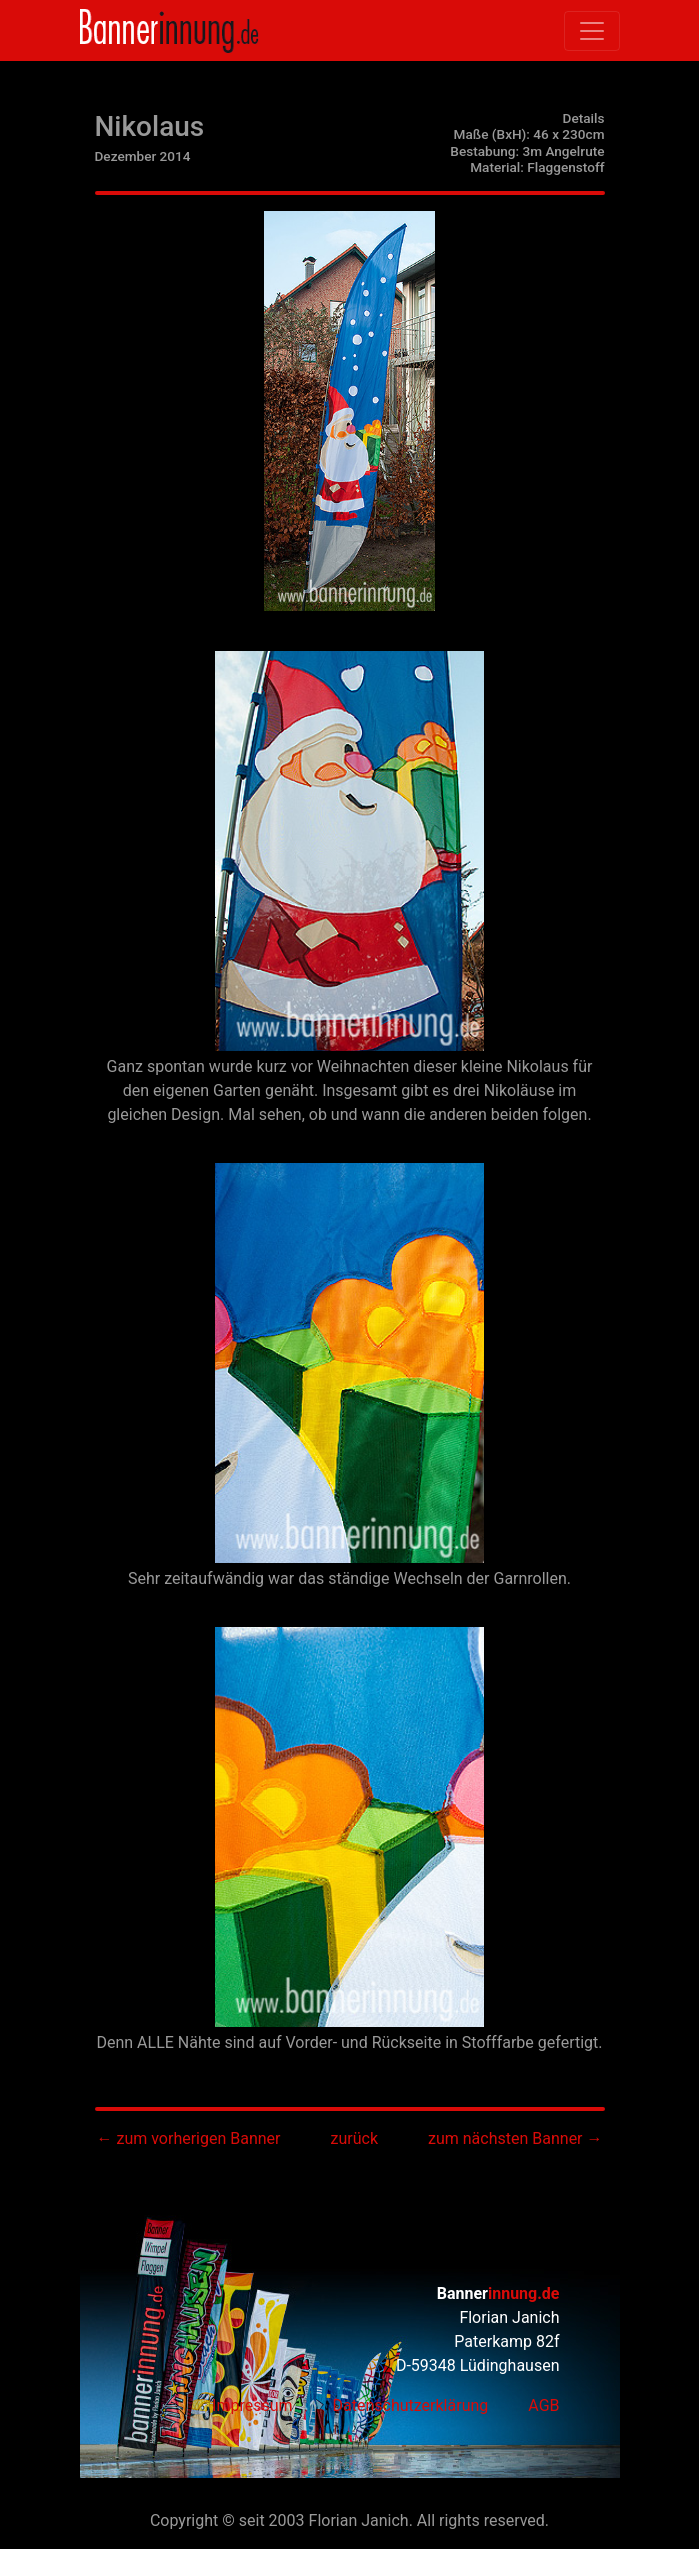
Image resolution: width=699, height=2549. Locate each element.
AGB (543, 2405)
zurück (354, 2138)
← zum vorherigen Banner (188, 2138)
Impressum (252, 2405)
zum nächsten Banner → (515, 2138)
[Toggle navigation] (592, 31)
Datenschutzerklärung (411, 2405)
